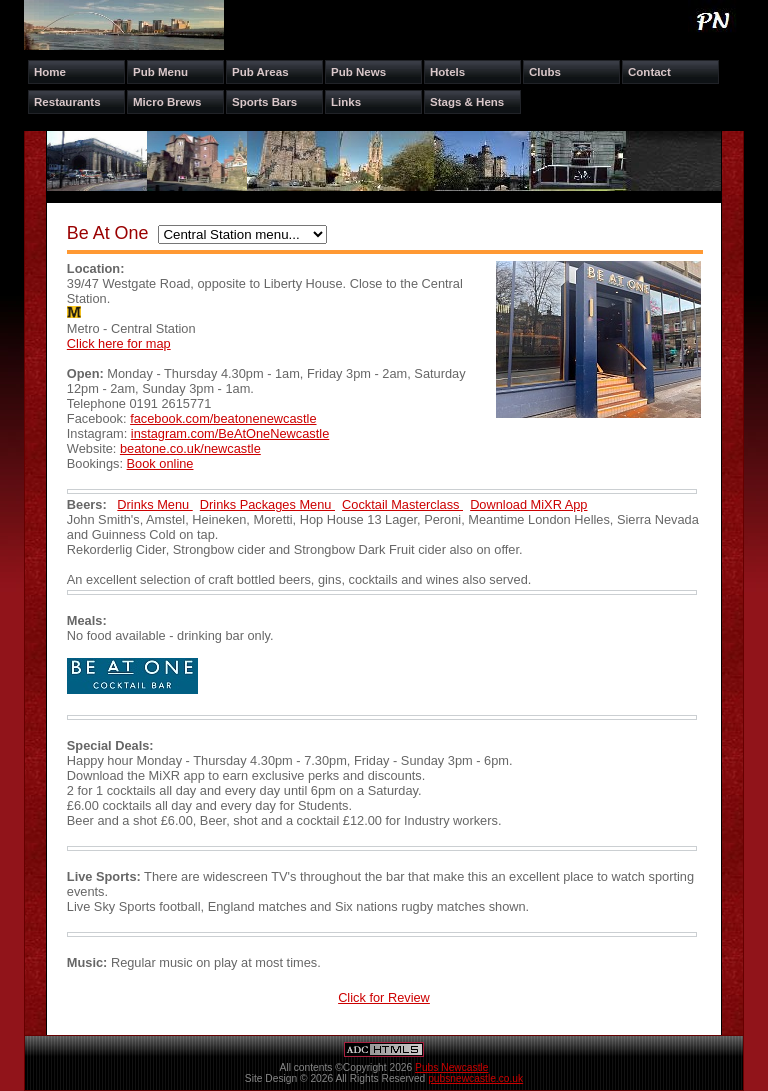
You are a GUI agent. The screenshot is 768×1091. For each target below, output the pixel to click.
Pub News (358, 72)
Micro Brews (167, 102)
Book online (160, 463)
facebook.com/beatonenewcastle (223, 418)
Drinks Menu (154, 504)
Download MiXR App (528, 504)
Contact (649, 72)
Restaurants (67, 102)
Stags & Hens (467, 102)
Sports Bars (264, 102)
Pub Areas (260, 72)
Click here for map (119, 343)
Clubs (545, 72)
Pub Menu (160, 72)
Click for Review (384, 997)
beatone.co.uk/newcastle (190, 448)
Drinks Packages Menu (267, 504)
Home (50, 72)
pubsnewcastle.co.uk (475, 1078)
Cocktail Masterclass (402, 504)
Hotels (447, 72)
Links (346, 102)
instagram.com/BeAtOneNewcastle (230, 433)
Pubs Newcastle (451, 1067)
